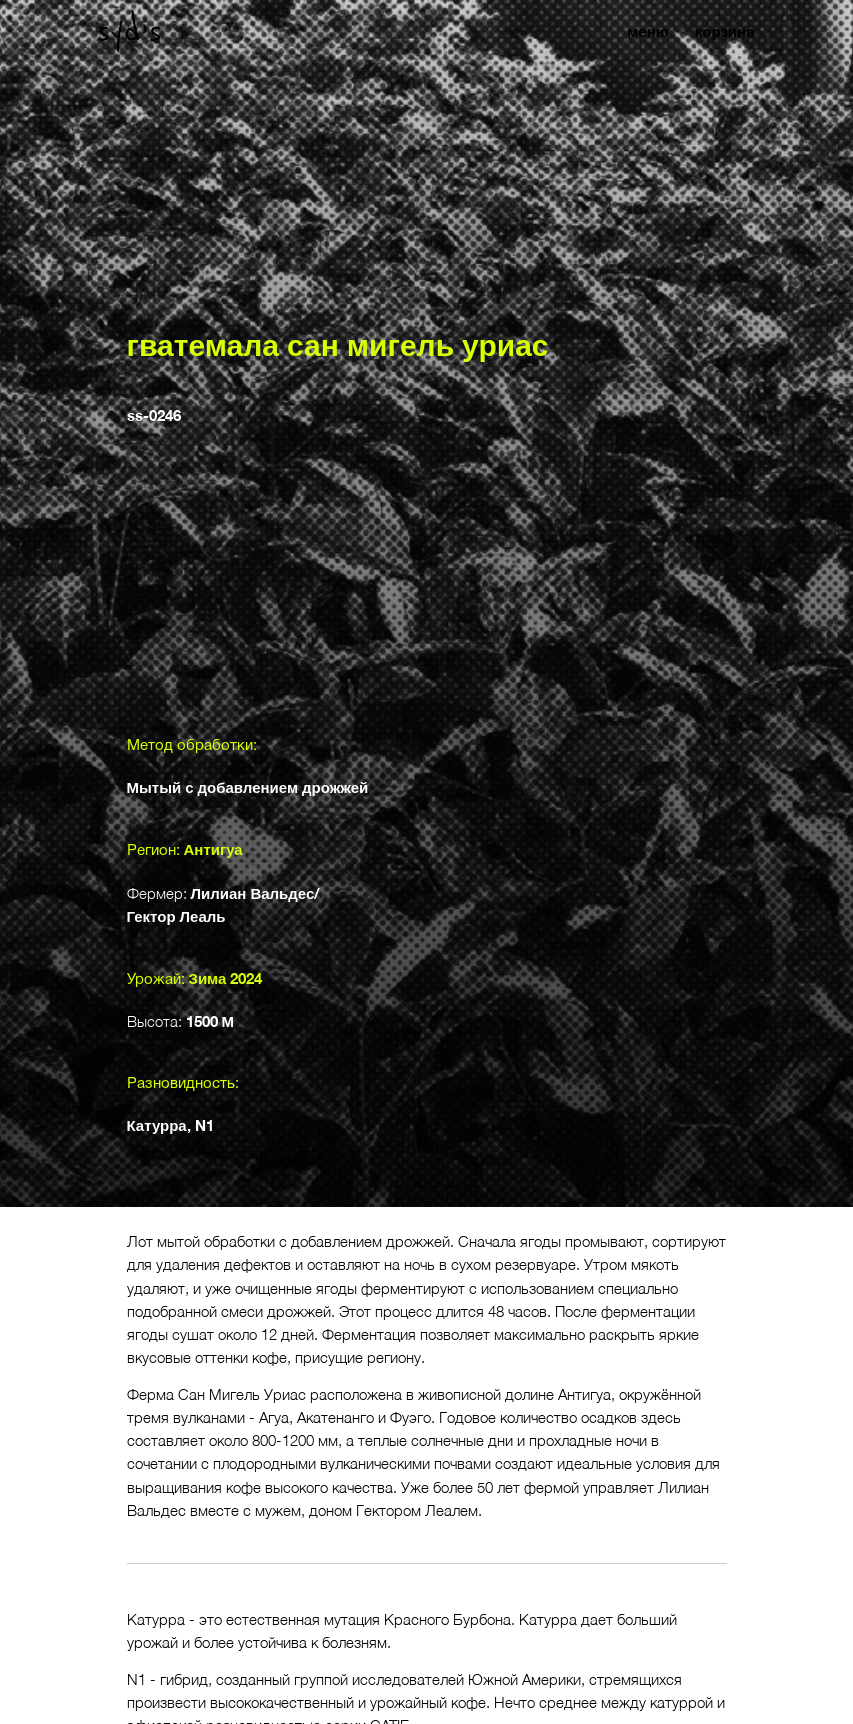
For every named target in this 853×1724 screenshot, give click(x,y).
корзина (725, 31)
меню (647, 31)
